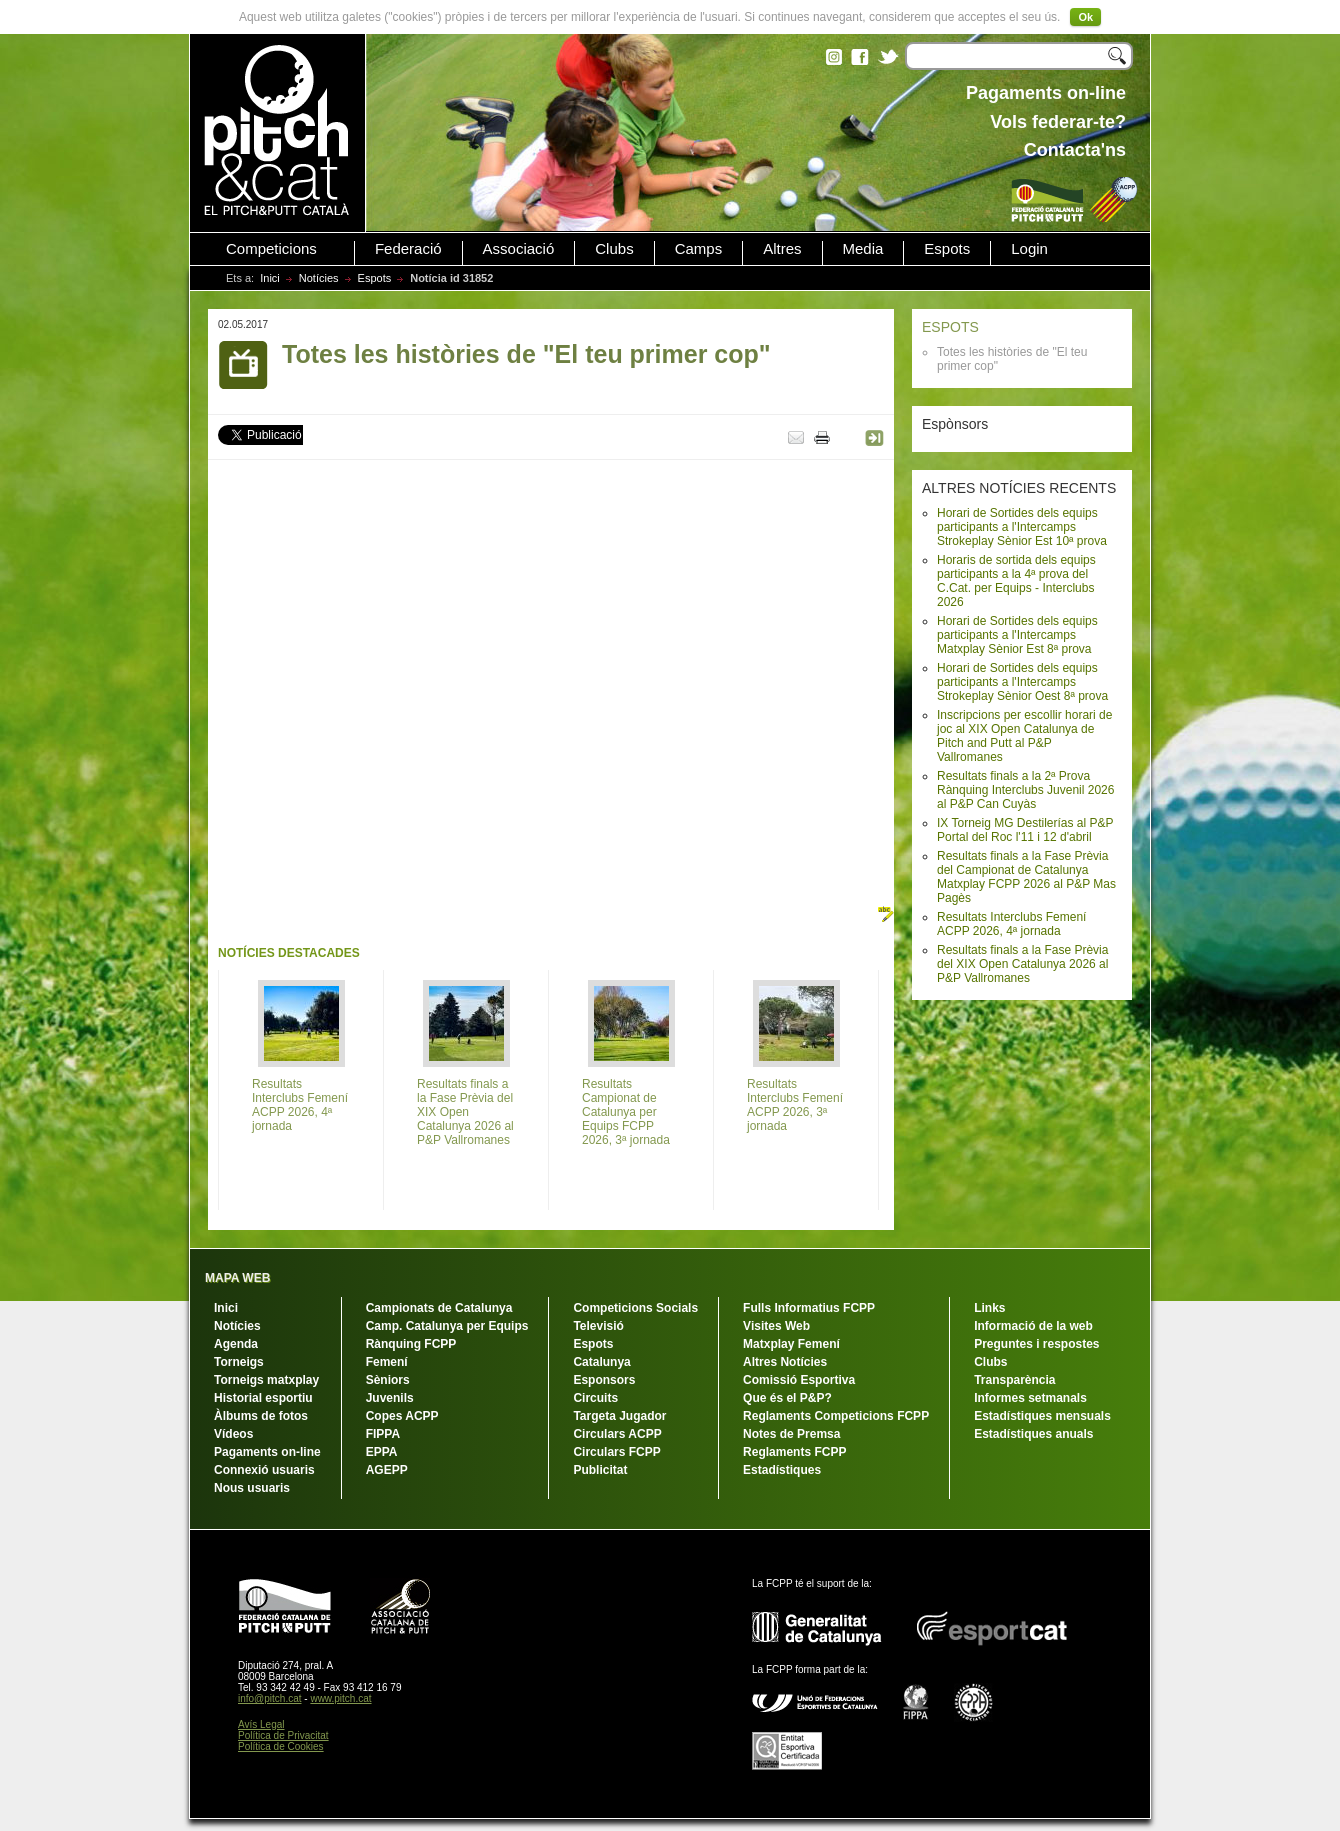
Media (863, 249)
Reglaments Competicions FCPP (836, 1416)
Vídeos (233, 1434)
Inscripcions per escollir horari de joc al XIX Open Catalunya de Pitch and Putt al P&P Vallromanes (1024, 736)
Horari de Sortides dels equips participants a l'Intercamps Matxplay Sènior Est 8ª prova (1017, 635)
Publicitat (600, 1470)
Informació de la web (1033, 1326)
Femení (387, 1362)
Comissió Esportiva (799, 1380)
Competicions (271, 249)
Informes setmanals (1030, 1398)
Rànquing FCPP (411, 1344)
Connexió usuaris (264, 1470)
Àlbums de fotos (261, 1416)
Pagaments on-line (267, 1452)
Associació (519, 249)
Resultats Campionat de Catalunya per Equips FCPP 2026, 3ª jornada (626, 1112)
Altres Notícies (785, 1362)
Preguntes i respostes (1036, 1344)
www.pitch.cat (340, 1698)
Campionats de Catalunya (439, 1308)
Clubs (614, 249)
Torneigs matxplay (266, 1380)
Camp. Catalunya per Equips (447, 1326)
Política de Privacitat (283, 1735)
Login (1029, 249)
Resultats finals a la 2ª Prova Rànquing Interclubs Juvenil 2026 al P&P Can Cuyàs (1025, 790)
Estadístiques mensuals (1042, 1416)
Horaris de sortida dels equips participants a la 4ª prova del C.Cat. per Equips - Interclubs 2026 (1016, 581)
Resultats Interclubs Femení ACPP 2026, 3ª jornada (795, 1105)
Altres (782, 249)
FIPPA (383, 1434)
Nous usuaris (252, 1488)
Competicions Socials (635, 1308)
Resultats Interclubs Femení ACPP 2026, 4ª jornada (1011, 924)
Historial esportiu (263, 1398)
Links (989, 1308)
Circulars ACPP (617, 1434)
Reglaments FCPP (794, 1452)
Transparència (1014, 1380)
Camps (699, 249)
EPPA (382, 1452)
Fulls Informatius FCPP (809, 1308)
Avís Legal (261, 1724)
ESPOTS (950, 327)
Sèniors (388, 1380)
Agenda (236, 1344)
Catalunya (601, 1362)
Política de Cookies (281, 1746)
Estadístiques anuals (1033, 1434)
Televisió (598, 1326)
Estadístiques (782, 1470)
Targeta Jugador (619, 1416)
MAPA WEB (237, 1278)
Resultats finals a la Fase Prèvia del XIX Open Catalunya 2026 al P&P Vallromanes (1022, 964)
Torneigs (239, 1362)
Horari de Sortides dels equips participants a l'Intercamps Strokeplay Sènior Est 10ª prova (1022, 527)
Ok (1085, 17)
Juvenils (390, 1398)
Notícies (319, 278)
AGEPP (387, 1470)
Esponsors (604, 1380)
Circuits (595, 1398)
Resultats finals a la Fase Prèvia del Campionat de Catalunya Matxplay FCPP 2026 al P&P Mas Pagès (1026, 877)
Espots (947, 249)
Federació (408, 249)
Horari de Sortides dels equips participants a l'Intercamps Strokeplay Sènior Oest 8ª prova (1022, 682)
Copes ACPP (402, 1416)
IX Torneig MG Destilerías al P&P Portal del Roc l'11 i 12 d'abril (1025, 830)
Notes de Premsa (791, 1434)
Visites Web (776, 1326)
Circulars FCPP (616, 1452)
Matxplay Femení (791, 1344)
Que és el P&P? (787, 1398)
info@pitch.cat (270, 1698)
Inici (270, 278)
